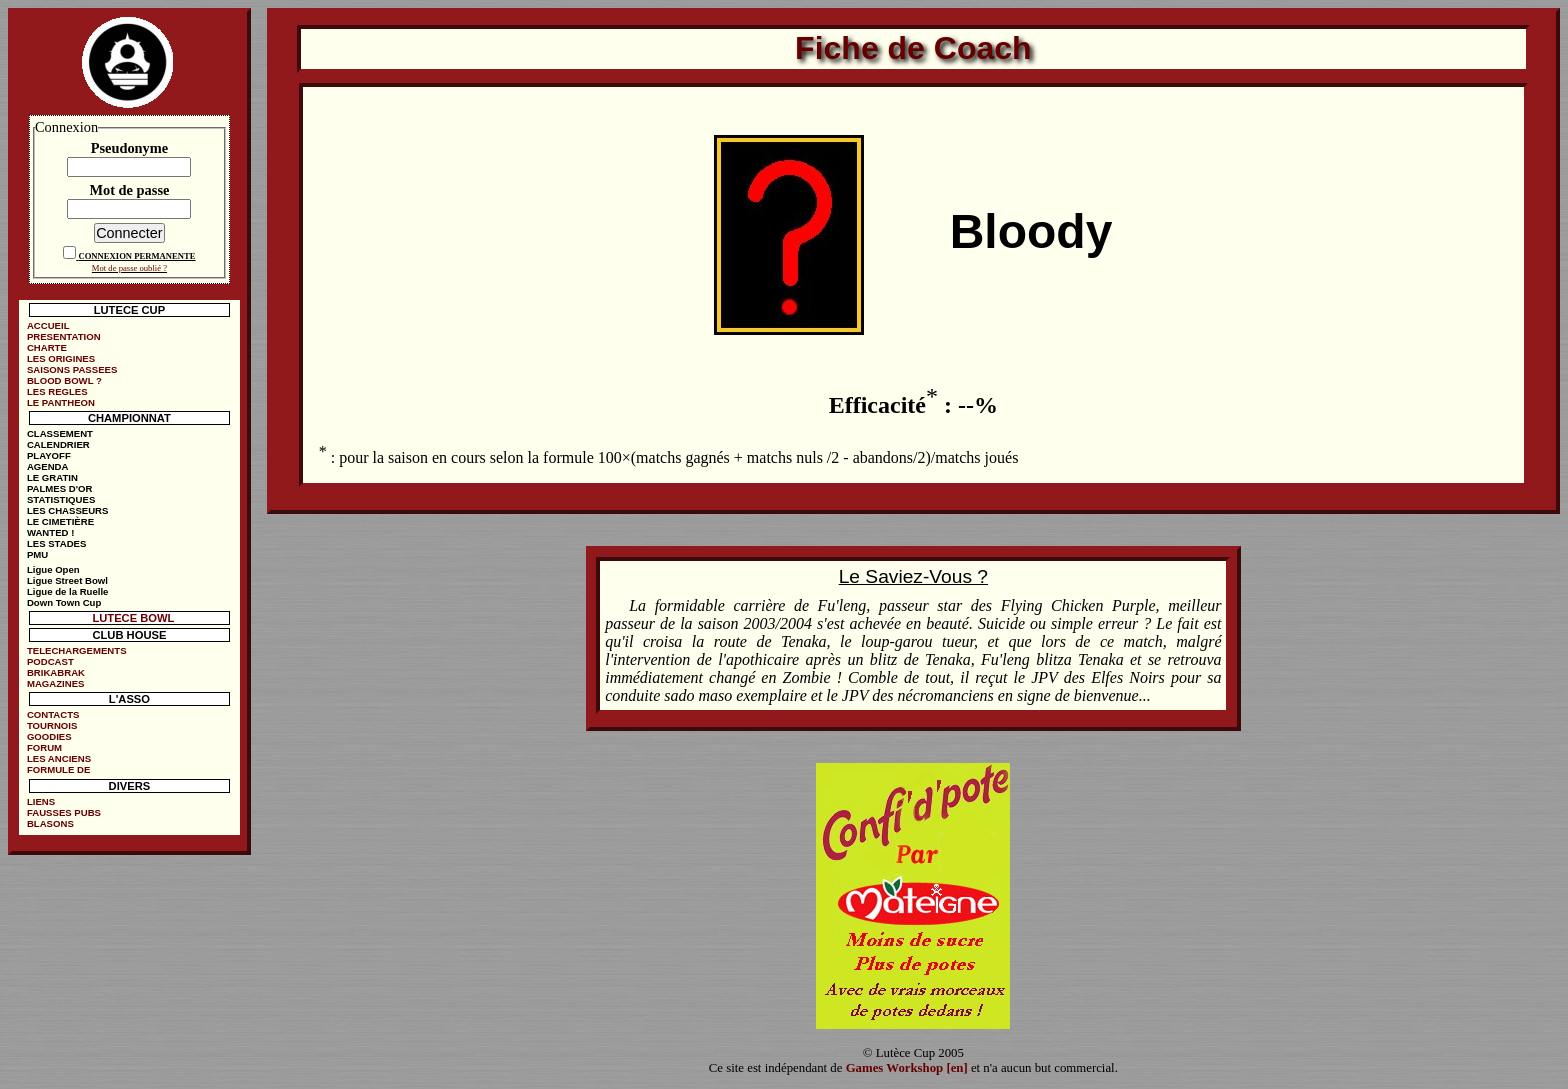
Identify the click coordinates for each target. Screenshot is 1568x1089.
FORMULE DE (58, 769)
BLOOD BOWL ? (64, 380)
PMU (37, 554)
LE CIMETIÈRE (60, 521)
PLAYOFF (49, 455)
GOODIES (49, 736)
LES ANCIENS (59, 758)
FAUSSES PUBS (64, 812)
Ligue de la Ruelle (68, 591)
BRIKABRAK (56, 672)
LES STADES (57, 543)
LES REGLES (57, 391)
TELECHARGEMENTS (77, 650)
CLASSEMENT (60, 433)
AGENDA (48, 466)
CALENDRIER (58, 444)
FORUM (44, 747)
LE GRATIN (52, 477)
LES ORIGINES (61, 358)
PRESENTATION (64, 336)
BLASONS (50, 823)
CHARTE (47, 347)
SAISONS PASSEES (72, 369)
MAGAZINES (56, 683)
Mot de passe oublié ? (129, 268)
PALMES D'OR (60, 488)
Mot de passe (129, 190)
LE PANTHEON (61, 402)
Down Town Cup (64, 602)
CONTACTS (53, 714)
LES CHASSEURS (68, 510)
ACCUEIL (48, 325)
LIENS (41, 801)
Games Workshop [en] (907, 1068)
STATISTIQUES (61, 499)
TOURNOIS (52, 725)
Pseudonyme (130, 148)
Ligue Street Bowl (67, 580)
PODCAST (50, 661)
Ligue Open (53, 569)
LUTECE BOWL (133, 618)
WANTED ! (50, 532)
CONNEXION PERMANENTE (136, 256)
